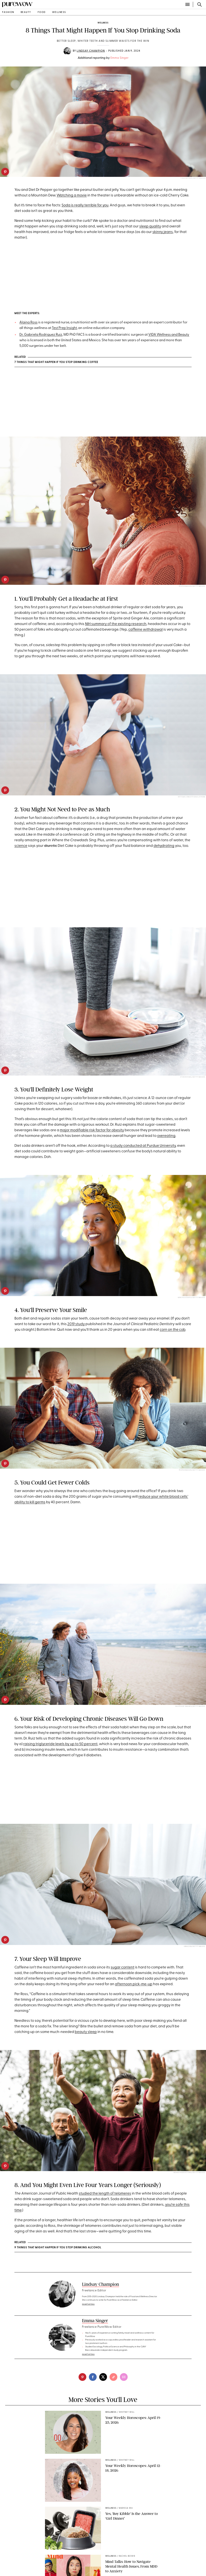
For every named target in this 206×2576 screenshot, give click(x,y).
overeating (166, 1136)
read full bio (88, 2304)
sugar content (122, 1967)
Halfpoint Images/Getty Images (190, 1706)
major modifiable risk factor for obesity (92, 1130)
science (20, 846)
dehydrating (163, 846)
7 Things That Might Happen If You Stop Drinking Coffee (56, 362)
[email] (124, 2377)
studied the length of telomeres (105, 2193)
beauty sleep (86, 2032)
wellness (59, 12)
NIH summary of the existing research (115, 624)
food (42, 12)
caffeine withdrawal (145, 629)
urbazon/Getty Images (194, 1946)
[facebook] (93, 2377)
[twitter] (103, 2377)
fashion (8, 12)
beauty (26, 12)
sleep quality (150, 226)
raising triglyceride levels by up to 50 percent (60, 1744)
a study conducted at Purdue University (143, 1146)
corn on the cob (172, 1330)
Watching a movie (72, 195)
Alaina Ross (28, 322)
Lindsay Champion (91, 51)
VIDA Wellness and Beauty (168, 334)
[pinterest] (5, 172)
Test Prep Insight (64, 328)
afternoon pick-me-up (133, 1984)
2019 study (76, 1324)
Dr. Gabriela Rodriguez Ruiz (40, 334)
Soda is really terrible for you (85, 205)
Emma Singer (119, 58)
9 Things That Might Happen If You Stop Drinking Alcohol (57, 2247)
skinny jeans (162, 232)
